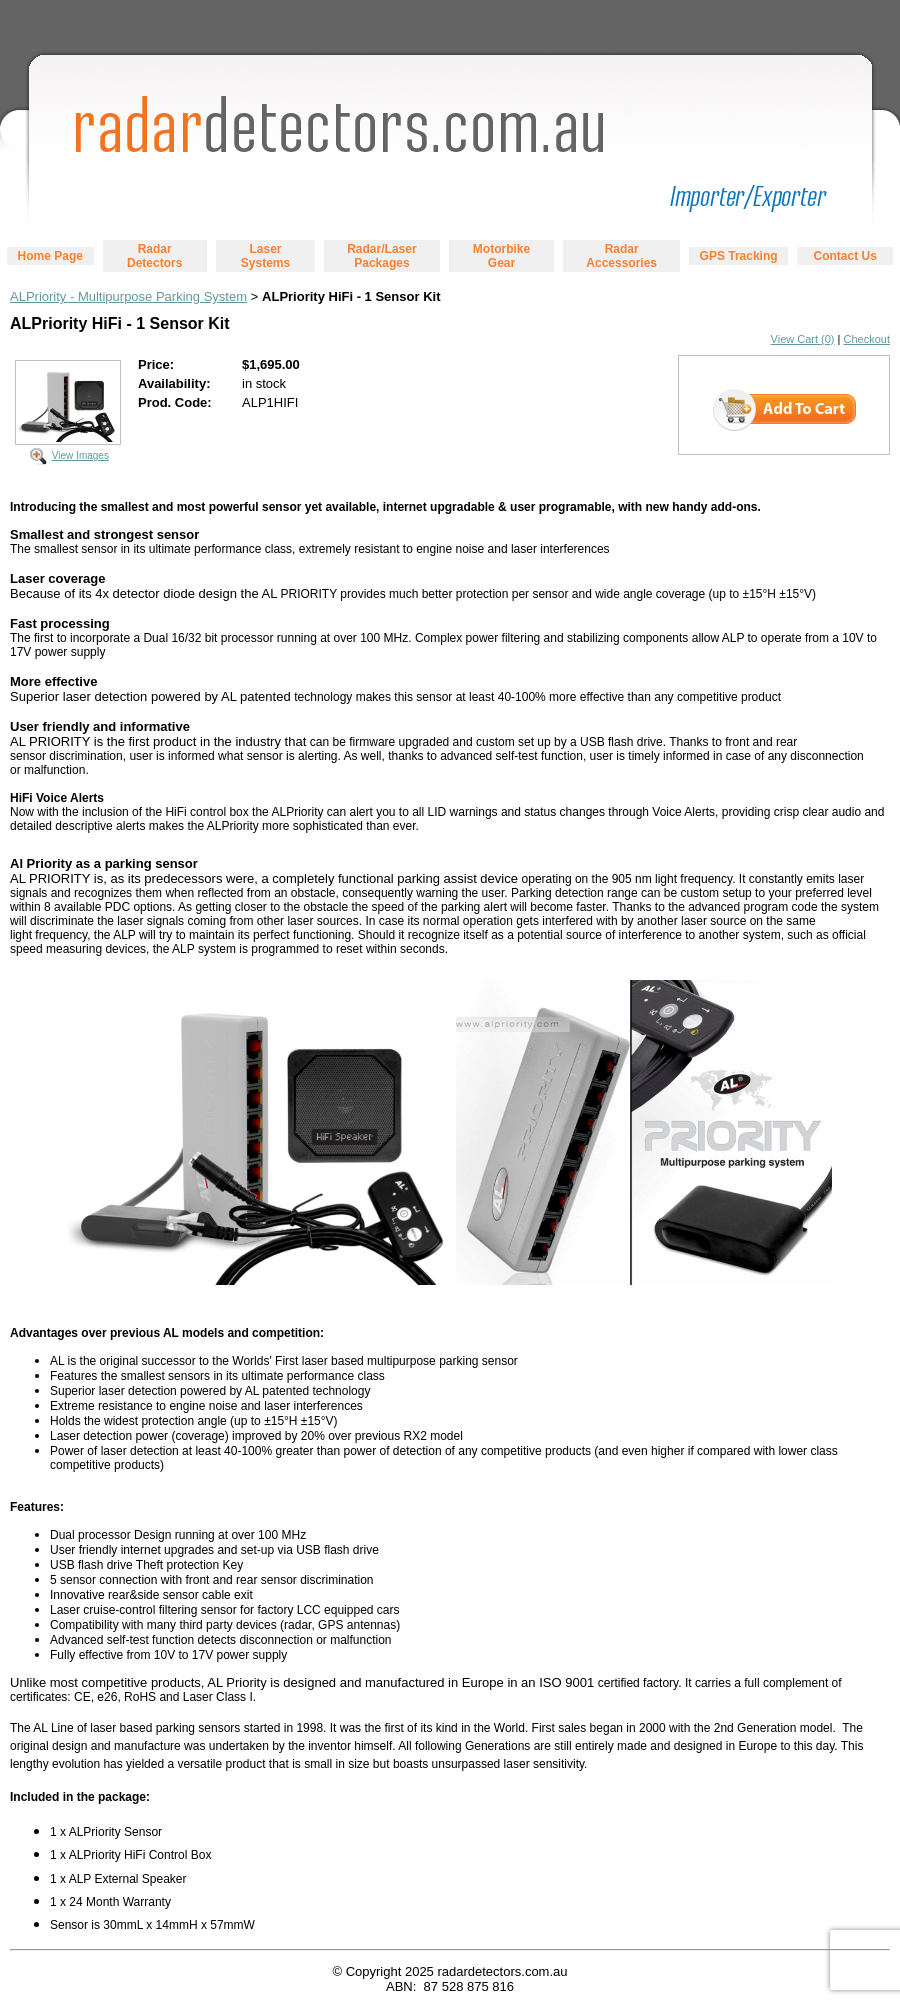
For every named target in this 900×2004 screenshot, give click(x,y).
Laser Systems (265, 256)
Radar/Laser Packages (381, 256)
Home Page (50, 256)
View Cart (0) (803, 339)
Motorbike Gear (501, 256)
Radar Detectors (154, 256)
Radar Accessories (621, 256)
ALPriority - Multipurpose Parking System (128, 296)
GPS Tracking (739, 256)
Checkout (867, 339)
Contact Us (844, 256)
